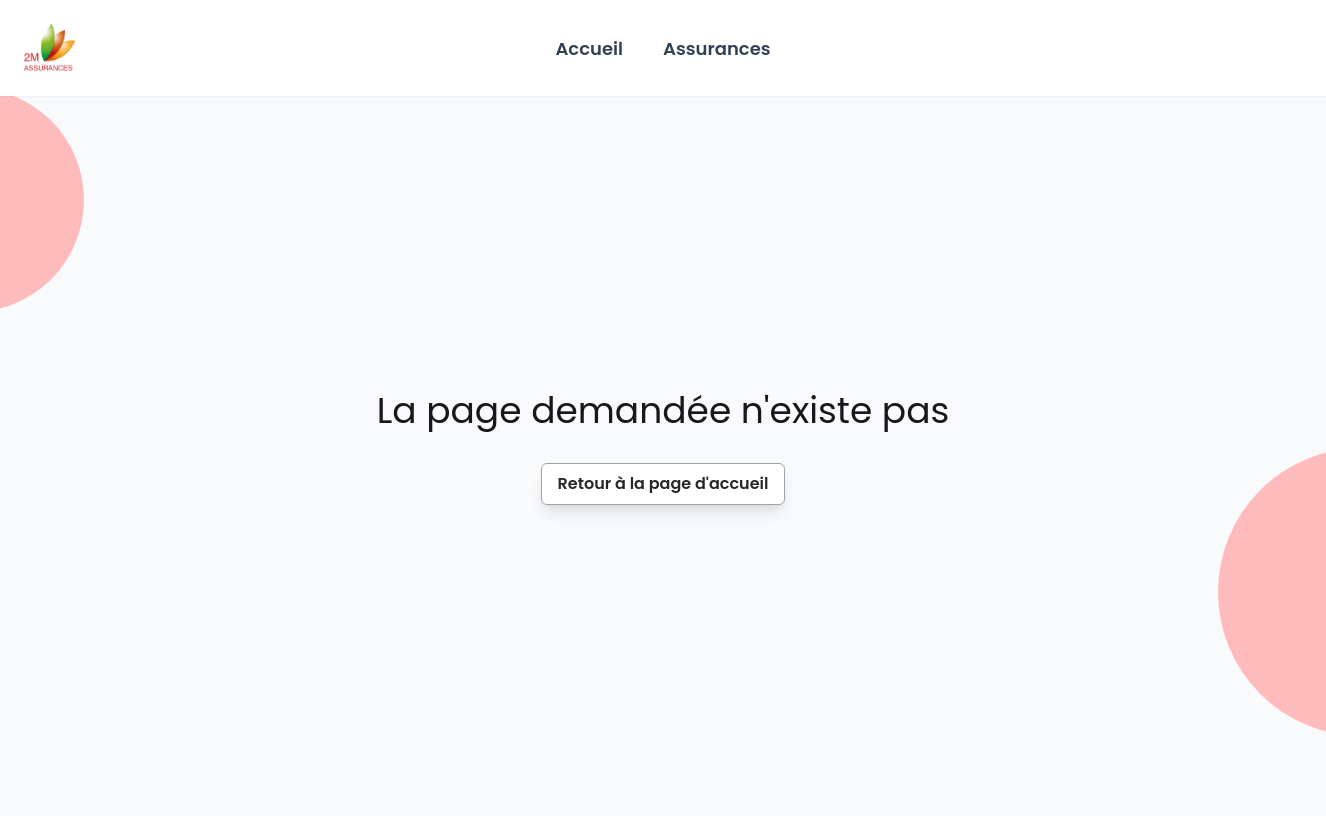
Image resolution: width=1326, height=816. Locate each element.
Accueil (589, 48)
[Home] (49, 48)
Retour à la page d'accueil (663, 483)
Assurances (717, 48)
